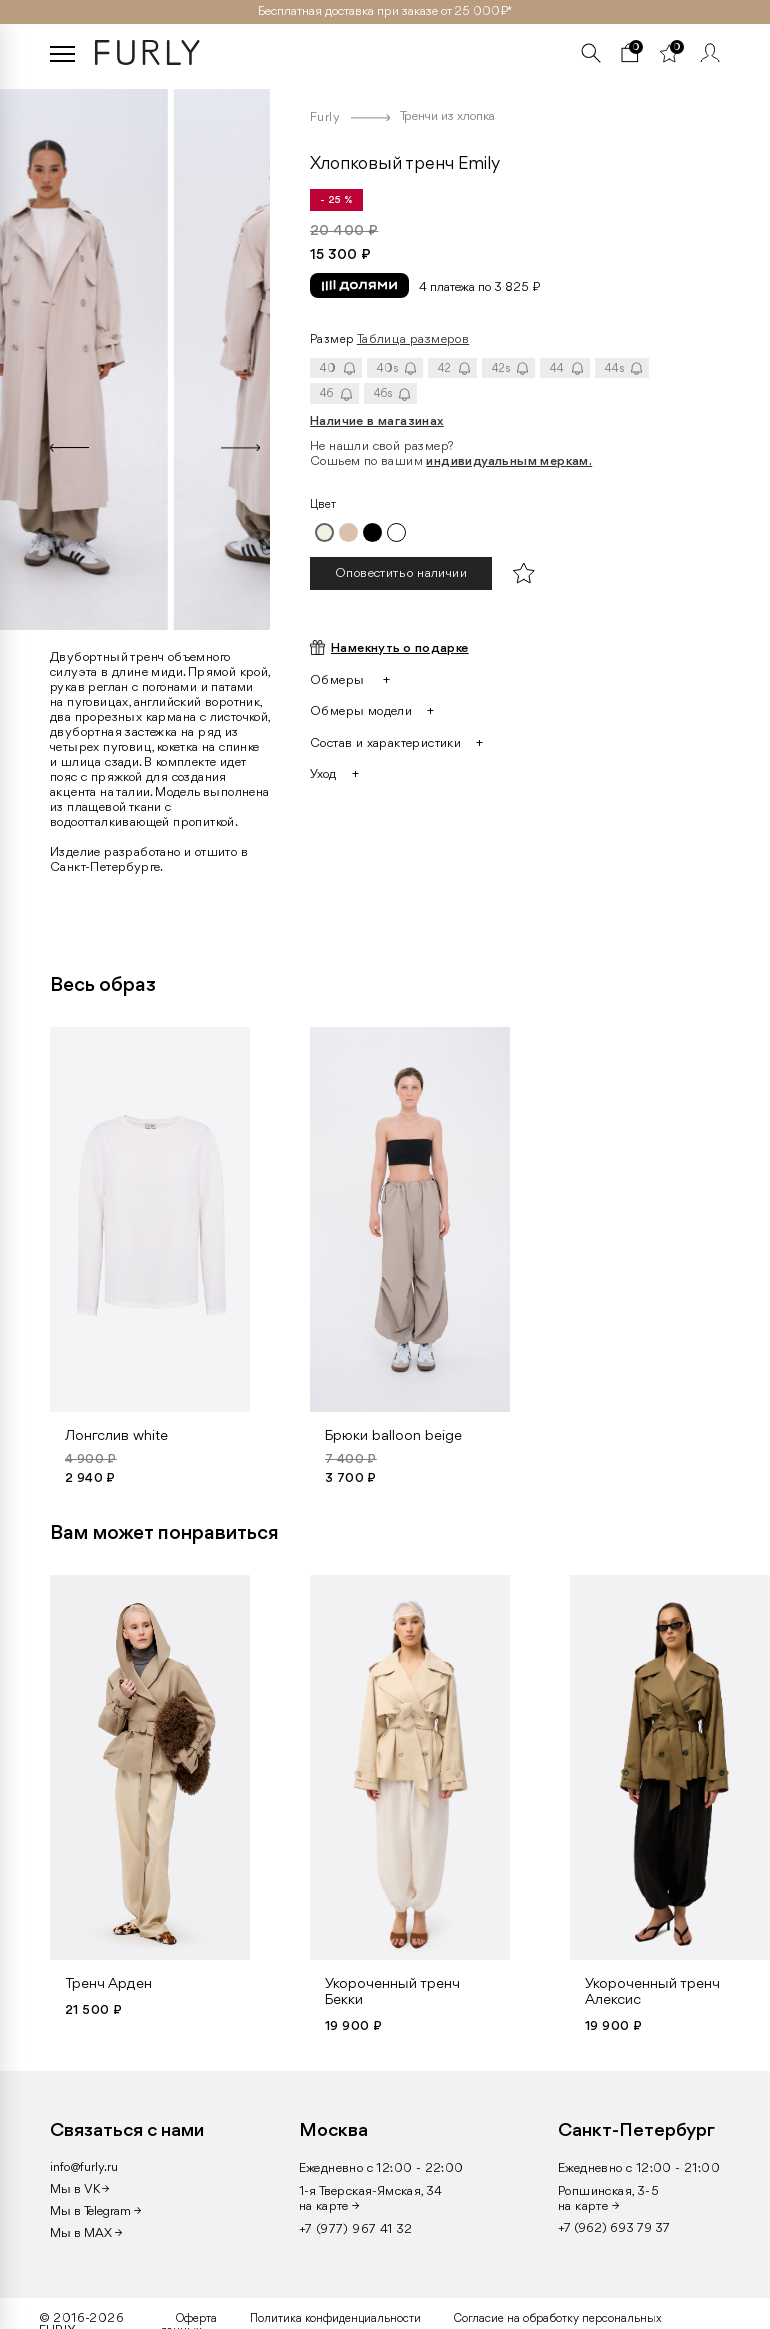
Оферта (196, 2319)
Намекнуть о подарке (400, 648)
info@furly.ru (84, 2167)
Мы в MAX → (86, 2233)
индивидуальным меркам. (509, 461)
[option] (158, 355)
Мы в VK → (79, 2189)
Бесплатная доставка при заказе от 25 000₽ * (385, 11)
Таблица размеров (413, 339)
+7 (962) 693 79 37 (614, 2228)
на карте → (329, 2206)
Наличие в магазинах (377, 421)
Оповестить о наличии (401, 573)
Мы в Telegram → (95, 2211)
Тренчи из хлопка (447, 116)
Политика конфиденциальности (335, 2319)
